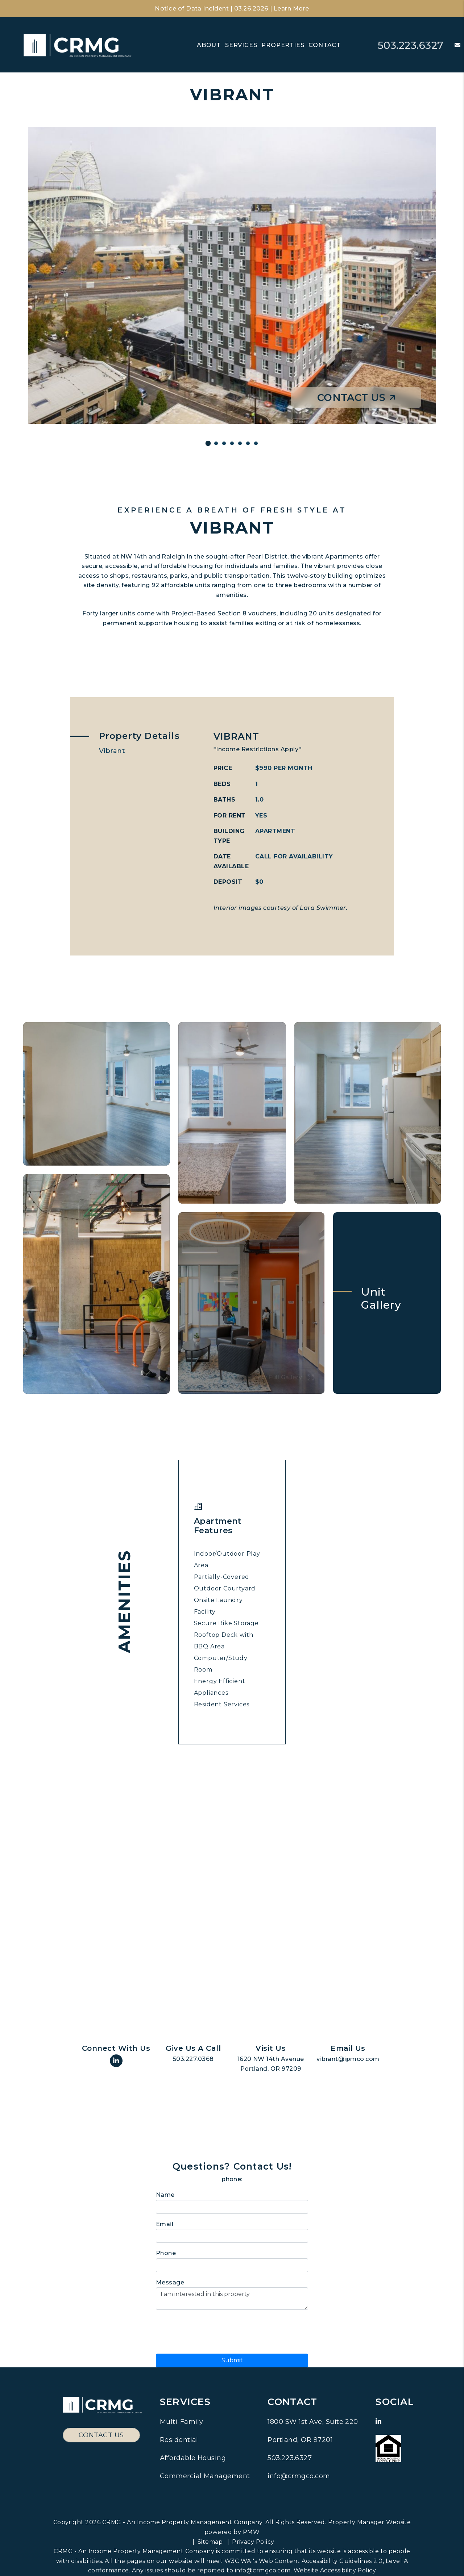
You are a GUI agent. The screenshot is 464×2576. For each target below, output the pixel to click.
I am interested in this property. (232, 2298)
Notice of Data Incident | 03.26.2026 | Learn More (232, 8)
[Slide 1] (208, 443)
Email (164, 2224)
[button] (452, 45)
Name (165, 2194)
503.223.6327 (409, 45)
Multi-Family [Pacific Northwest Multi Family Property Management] (181, 2422)
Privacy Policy (253, 2541)
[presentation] (211, 2330)
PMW (251, 2532)
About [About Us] (209, 45)
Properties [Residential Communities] (282, 45)
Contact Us (356, 397)
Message (170, 2282)
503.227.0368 (193, 2059)
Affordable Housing (193, 2458)
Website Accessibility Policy (335, 2570)
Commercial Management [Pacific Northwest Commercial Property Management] (205, 2476)
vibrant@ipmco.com (347, 2059)
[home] (77, 44)
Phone (166, 2253)
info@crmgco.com (299, 2476)
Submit (232, 2360)
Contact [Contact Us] (324, 45)
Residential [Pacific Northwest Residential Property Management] (179, 2440)
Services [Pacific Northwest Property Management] (241, 45)
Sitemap (210, 2541)
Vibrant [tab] (112, 751)
